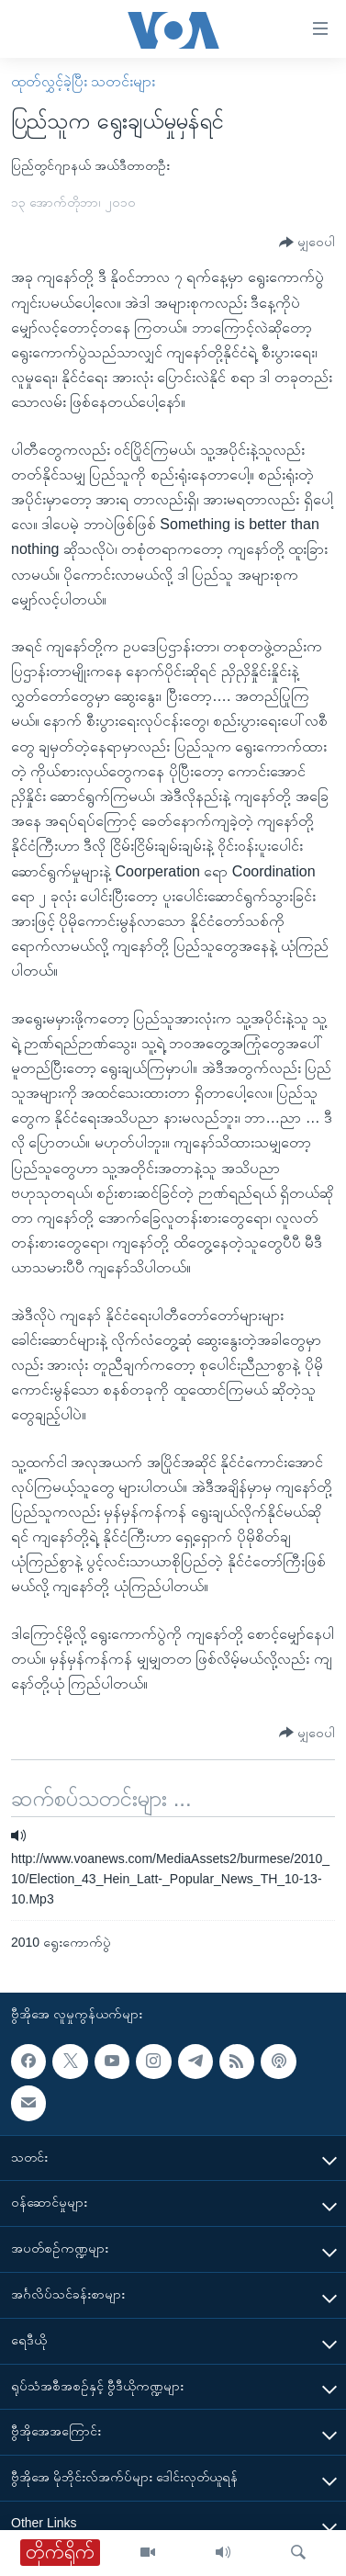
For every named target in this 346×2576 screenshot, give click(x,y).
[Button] (307, 243)
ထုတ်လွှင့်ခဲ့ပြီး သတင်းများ (83, 81)
